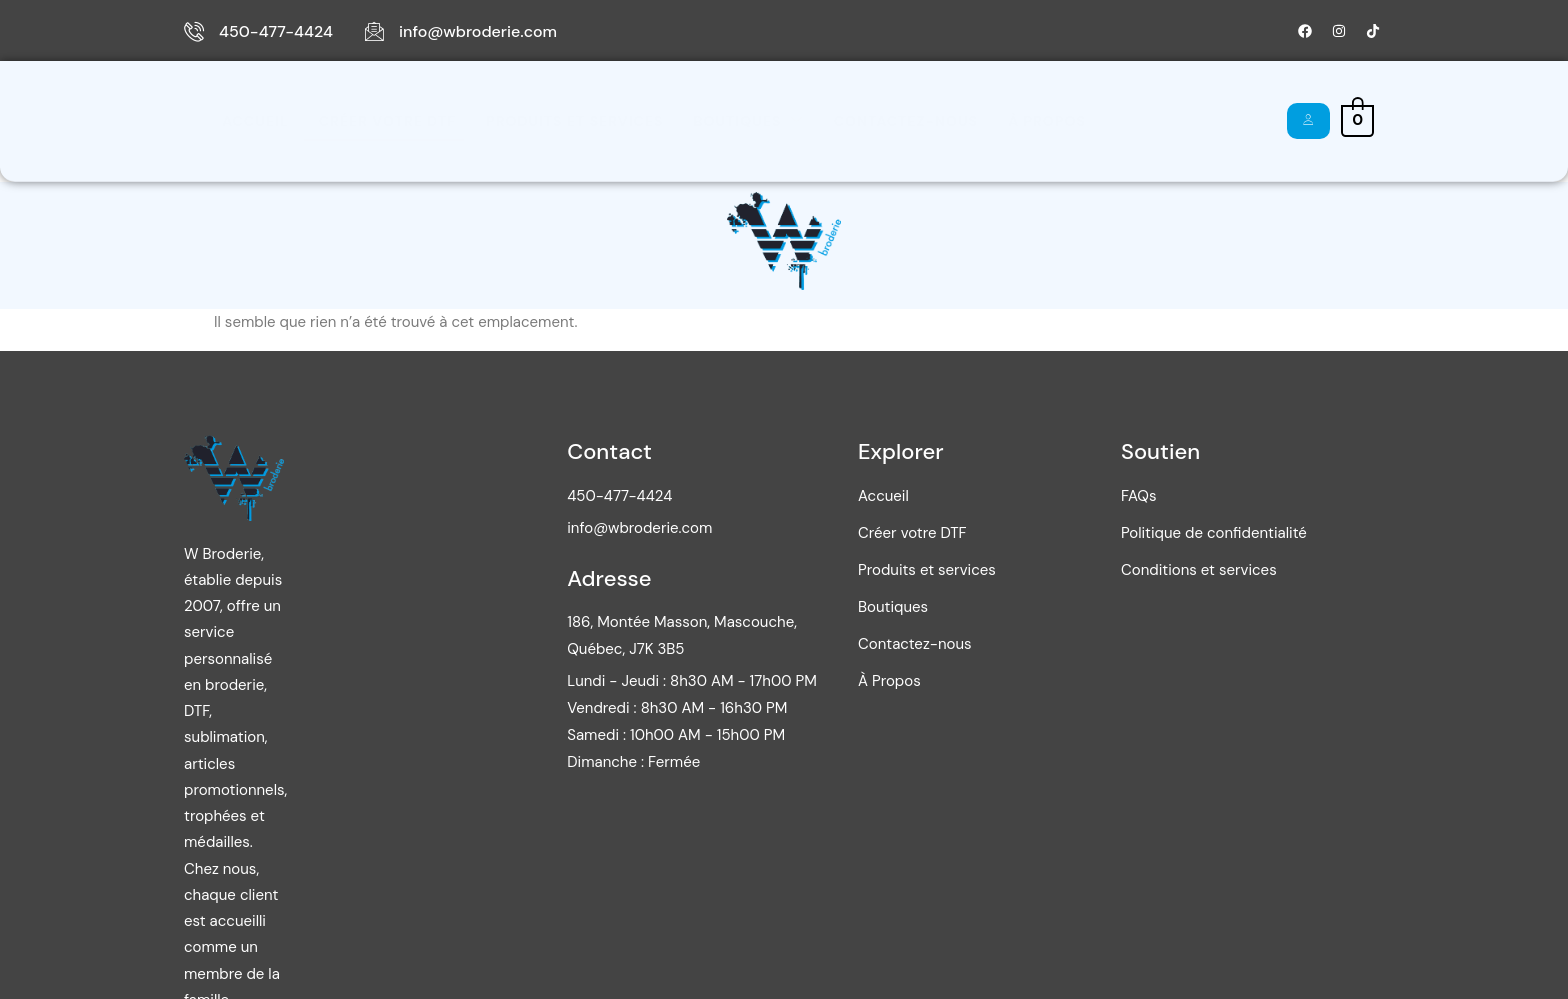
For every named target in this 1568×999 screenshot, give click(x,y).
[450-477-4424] (194, 31)
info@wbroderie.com (478, 31)
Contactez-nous (857, 121)
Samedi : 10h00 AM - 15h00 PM (809, 751)
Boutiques (710, 120)
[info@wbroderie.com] (374, 31)
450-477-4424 (276, 31)
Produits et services (546, 121)
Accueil (247, 121)
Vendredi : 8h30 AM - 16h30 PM (810, 724)
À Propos (988, 121)
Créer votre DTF (368, 121)
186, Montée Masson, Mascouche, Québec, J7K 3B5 (815, 651)
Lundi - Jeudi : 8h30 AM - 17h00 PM (825, 697)
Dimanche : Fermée (766, 778)
